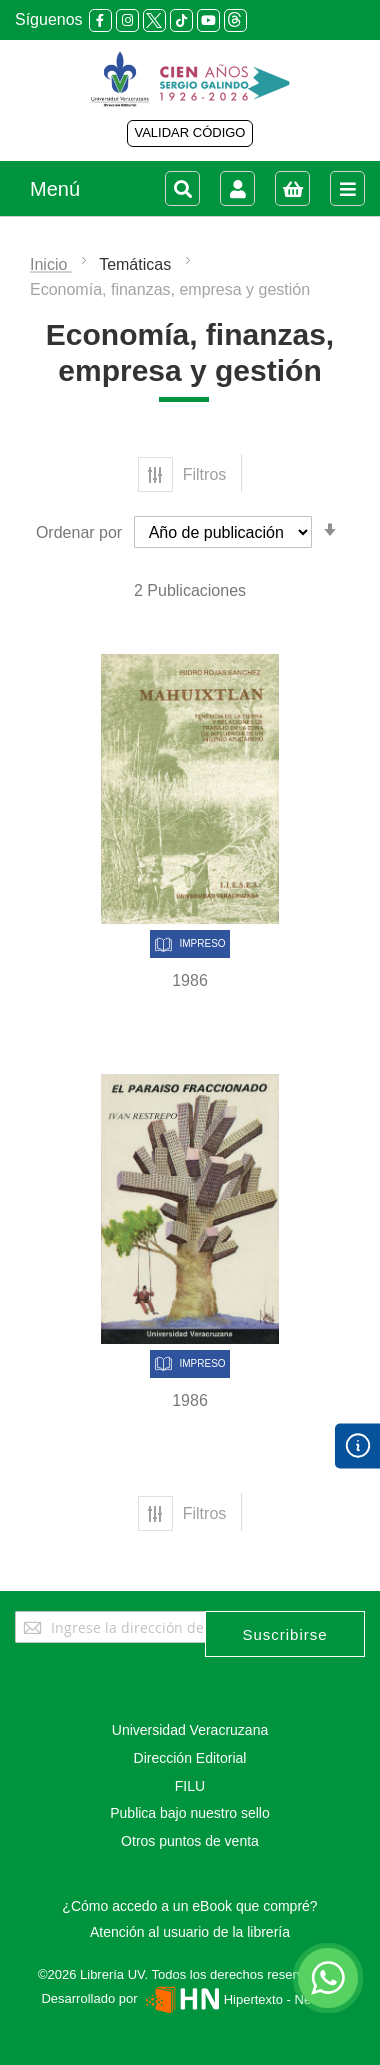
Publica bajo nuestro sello (190, 1813)
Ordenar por (79, 532)
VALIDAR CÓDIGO (189, 132)
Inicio (51, 264)
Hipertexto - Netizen (239, 1999)
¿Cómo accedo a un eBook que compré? (189, 1906)
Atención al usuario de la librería (190, 1932)
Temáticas (137, 264)
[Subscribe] (285, 1634)
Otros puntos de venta (190, 1841)
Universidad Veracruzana (190, 1730)
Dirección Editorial (190, 1758)
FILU (190, 1786)
